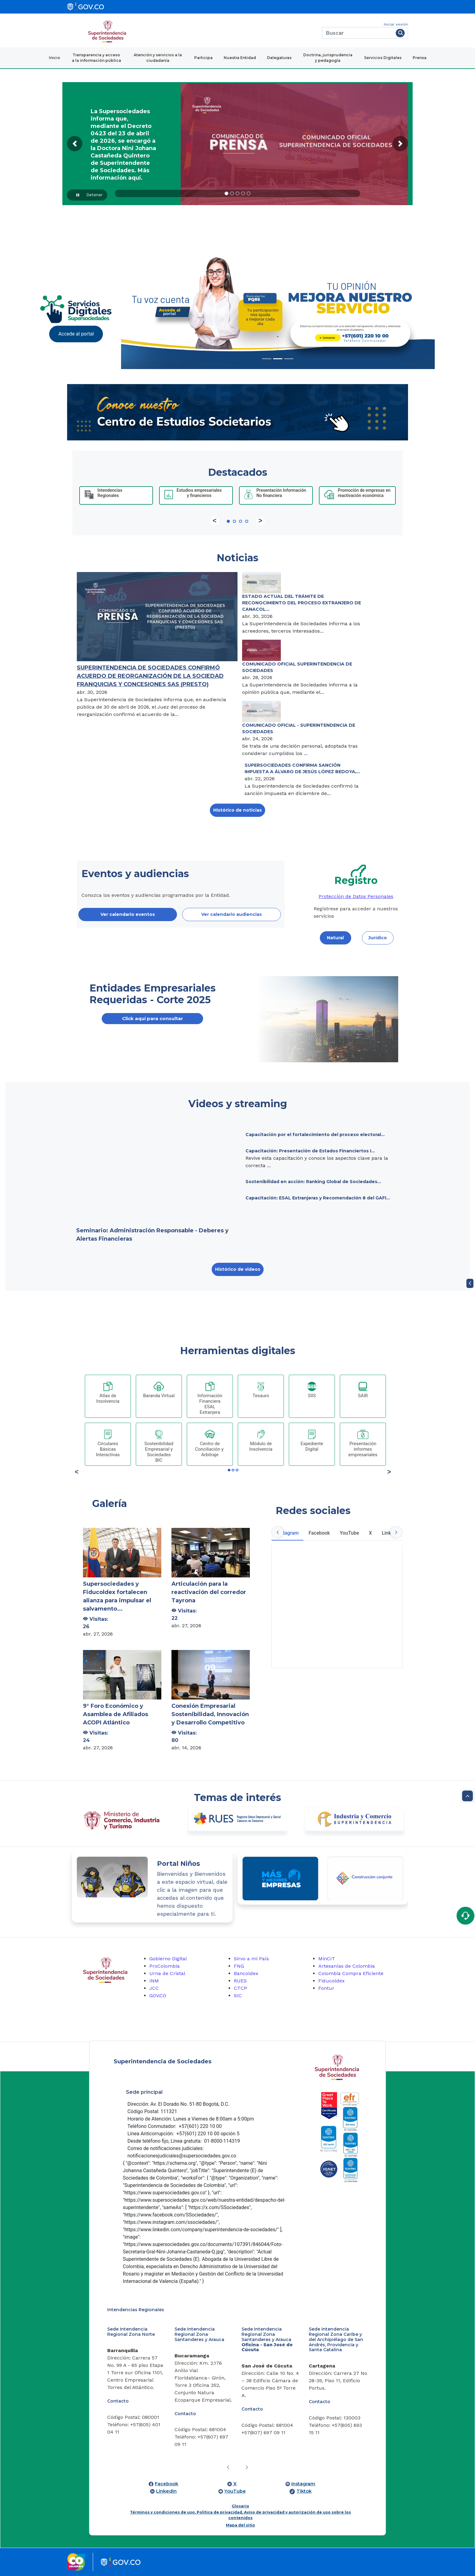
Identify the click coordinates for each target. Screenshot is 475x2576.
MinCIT (326, 1959)
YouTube (235, 2491)
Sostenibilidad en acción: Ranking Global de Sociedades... (313, 1181)
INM (154, 1981)
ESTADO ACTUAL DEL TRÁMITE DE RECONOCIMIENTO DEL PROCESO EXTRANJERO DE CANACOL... (301, 603)
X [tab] (370, 1533)
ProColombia (164, 1966)
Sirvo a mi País (251, 1959)
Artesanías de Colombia (346, 1966)
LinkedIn (166, 2491)
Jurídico (377, 937)
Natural (335, 937)
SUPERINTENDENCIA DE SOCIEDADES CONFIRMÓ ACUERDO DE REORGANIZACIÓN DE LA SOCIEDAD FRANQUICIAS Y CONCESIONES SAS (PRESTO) (150, 676)
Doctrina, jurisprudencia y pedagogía (327, 58)
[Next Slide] (411, 307)
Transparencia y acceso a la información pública (96, 58)
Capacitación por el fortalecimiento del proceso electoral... (315, 1134)
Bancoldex (246, 1973)
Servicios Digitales (383, 57)
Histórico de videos (237, 1269)
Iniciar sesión (396, 24)
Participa (203, 57)
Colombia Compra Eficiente (350, 1973)
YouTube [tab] (349, 1533)
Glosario (240, 2506)
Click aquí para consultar (152, 1018)
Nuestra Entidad (240, 57)
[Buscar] (358, 33)
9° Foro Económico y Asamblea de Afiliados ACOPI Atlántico (115, 1714)
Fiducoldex (331, 1981)
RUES (240, 1981)
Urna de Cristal (167, 1973)
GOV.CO (157, 1995)
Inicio (54, 57)
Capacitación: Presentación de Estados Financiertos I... (310, 1151)
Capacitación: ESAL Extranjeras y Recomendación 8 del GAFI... (317, 1198)
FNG (239, 1966)
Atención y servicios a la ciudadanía (158, 58)
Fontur (326, 1988)
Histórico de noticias (237, 810)
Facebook (166, 2484)
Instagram (303, 2484)
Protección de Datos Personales (356, 896)
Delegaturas (279, 57)
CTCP (240, 1988)
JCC (154, 1988)
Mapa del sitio (240, 2525)
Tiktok (304, 2491)
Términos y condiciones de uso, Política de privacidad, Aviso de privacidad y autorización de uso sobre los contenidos (240, 2515)
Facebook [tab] (319, 1533)
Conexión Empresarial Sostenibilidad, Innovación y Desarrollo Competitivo (210, 1714)
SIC (238, 1995)
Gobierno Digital (168, 1959)
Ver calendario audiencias (231, 914)
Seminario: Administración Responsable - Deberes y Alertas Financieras (152, 1234)
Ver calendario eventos (127, 914)
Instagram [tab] (287, 1533)
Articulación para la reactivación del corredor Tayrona (208, 1592)
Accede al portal (76, 334)
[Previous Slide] (144, 307)
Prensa (419, 57)
